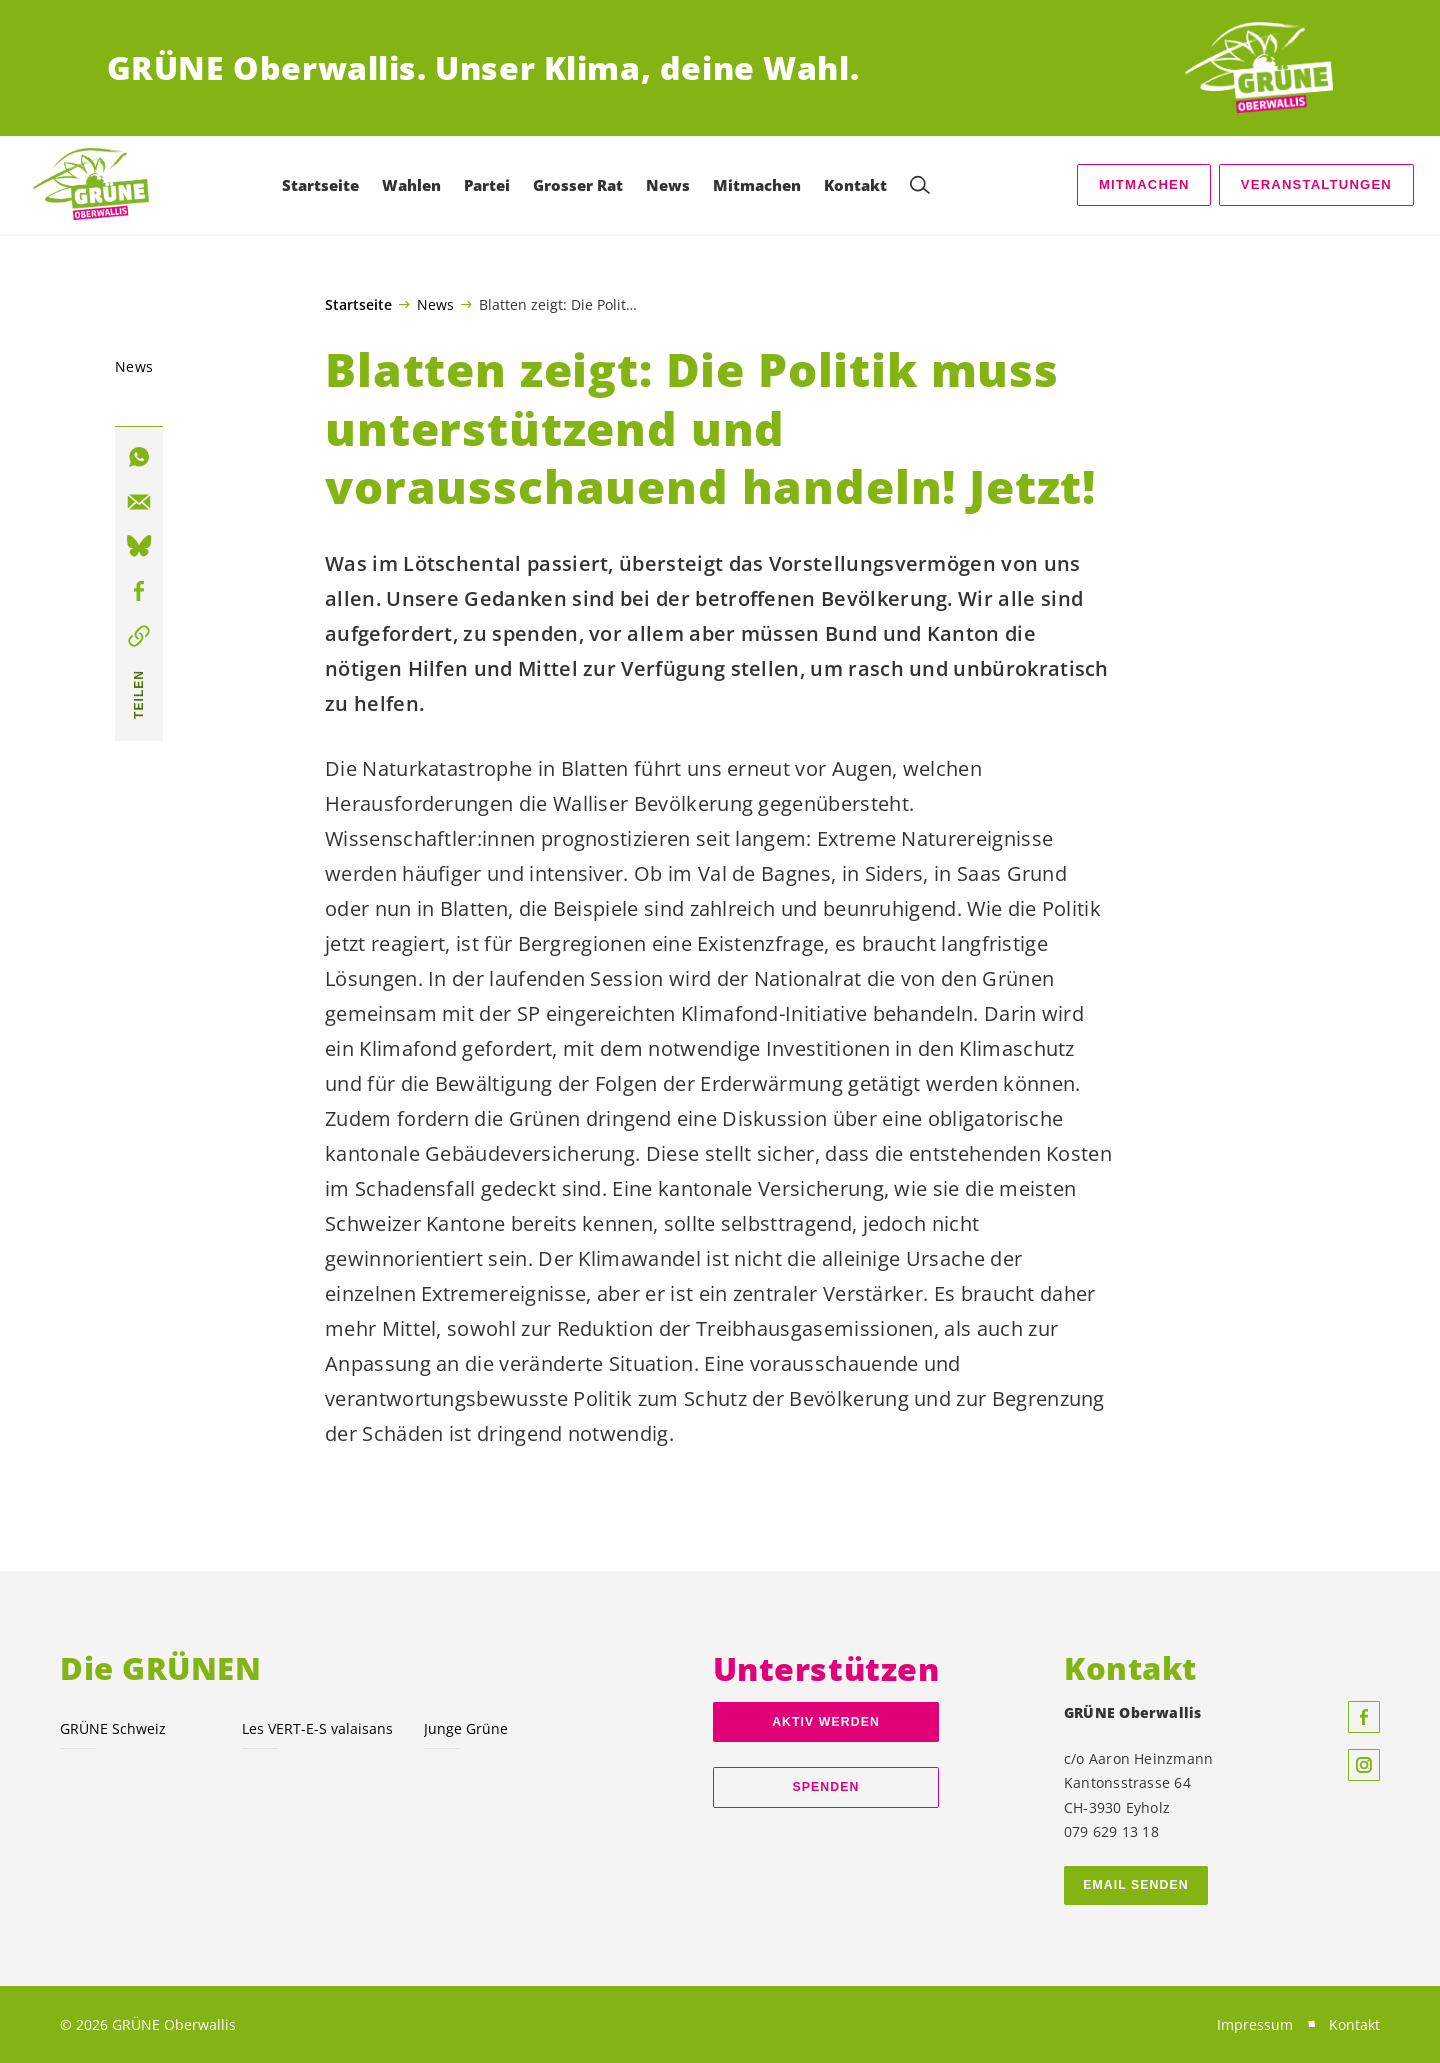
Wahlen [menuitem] (411, 185)
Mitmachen (1144, 184)
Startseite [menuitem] (320, 185)
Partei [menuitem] (487, 185)
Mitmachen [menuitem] (757, 185)
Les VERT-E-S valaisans (317, 1728)
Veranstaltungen (1316, 184)
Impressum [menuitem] (1255, 2024)
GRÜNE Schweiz (113, 1728)
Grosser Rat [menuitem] (578, 185)
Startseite (358, 305)
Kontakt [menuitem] (855, 185)
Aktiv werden (826, 1722)
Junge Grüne (466, 1728)
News (435, 304)
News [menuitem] (668, 185)
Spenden (826, 1787)
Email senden (1135, 1885)
